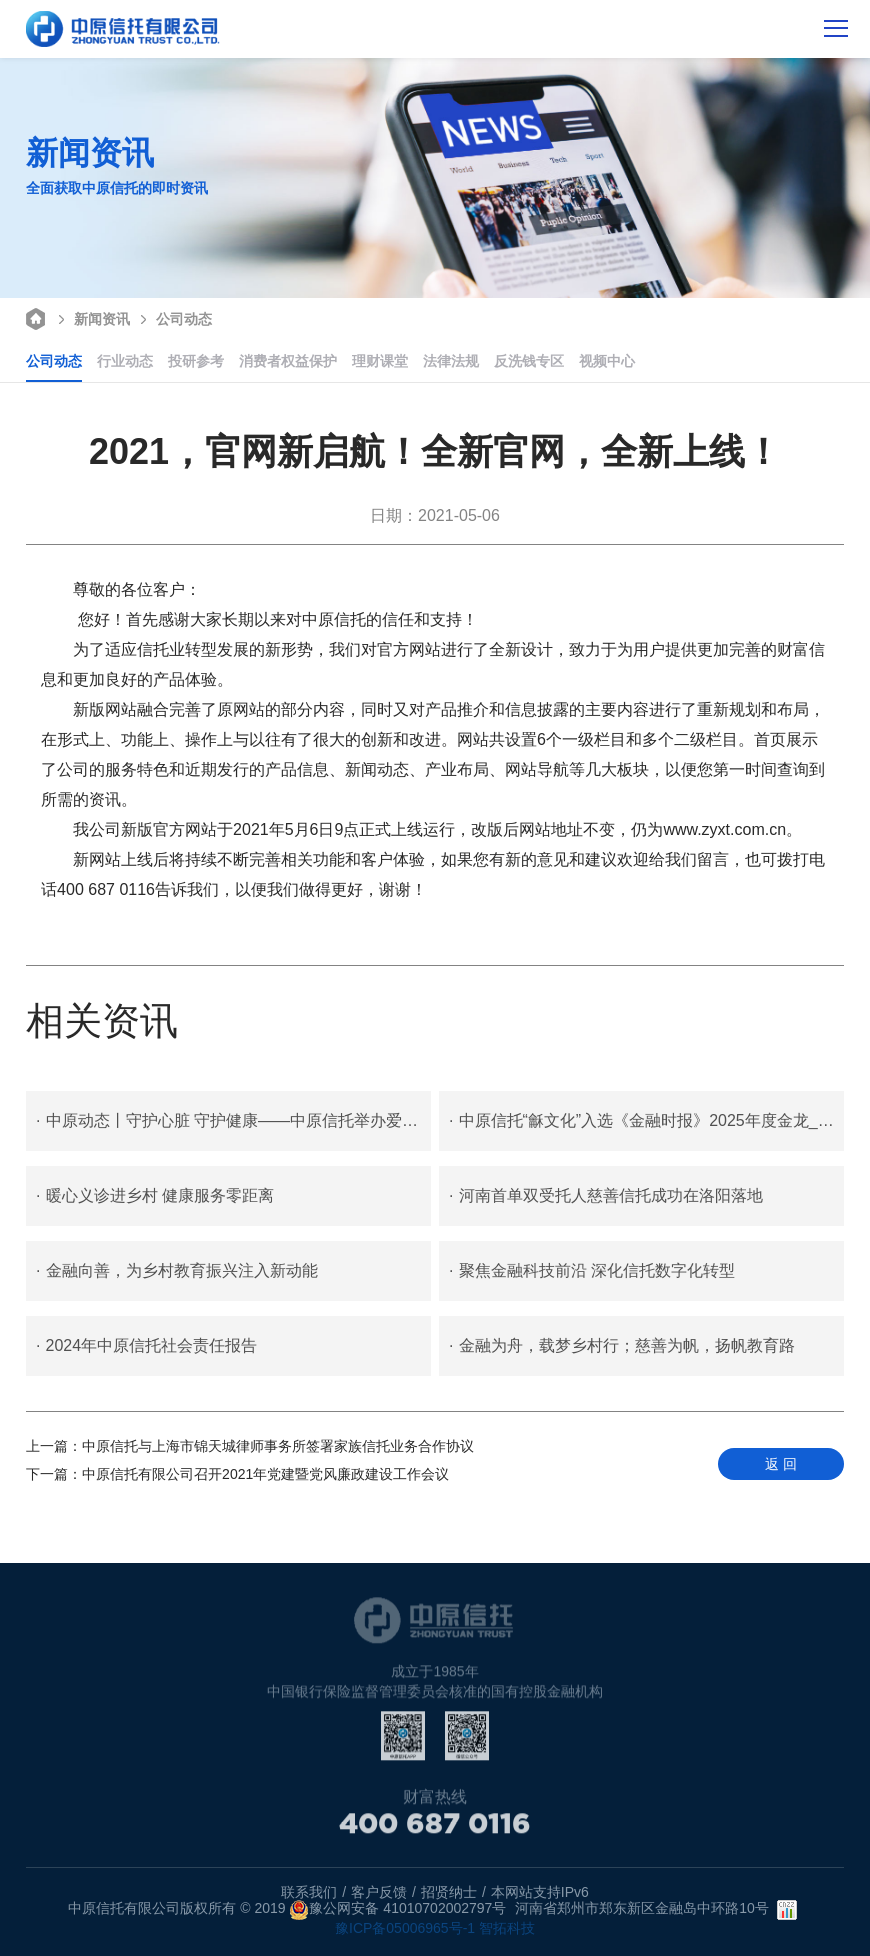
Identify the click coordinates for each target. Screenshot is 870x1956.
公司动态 (173, 317)
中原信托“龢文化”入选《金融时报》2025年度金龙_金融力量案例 (646, 1121)
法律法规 (451, 361)
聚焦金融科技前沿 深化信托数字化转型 (592, 1271)
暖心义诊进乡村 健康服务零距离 (155, 1196)
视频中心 (607, 361)
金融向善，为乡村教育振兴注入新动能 (176, 1271)
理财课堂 (380, 361)
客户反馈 (379, 1892)
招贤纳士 (449, 1892)
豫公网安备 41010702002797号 (397, 1910)
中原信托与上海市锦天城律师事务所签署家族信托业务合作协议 (250, 1446)
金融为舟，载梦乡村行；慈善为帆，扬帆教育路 (621, 1346)
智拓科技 (507, 1928)
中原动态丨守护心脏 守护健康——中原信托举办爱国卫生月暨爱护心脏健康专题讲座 (233, 1121)
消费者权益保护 (288, 361)
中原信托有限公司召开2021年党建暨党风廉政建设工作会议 (237, 1474)
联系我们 (309, 1892)
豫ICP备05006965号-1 (405, 1928)
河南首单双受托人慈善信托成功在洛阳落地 (605, 1196)
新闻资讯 (91, 317)
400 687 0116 (435, 1830)
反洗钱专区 (529, 361)
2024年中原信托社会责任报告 (146, 1346)
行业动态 (125, 361)
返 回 (781, 1464)
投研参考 (196, 361)
